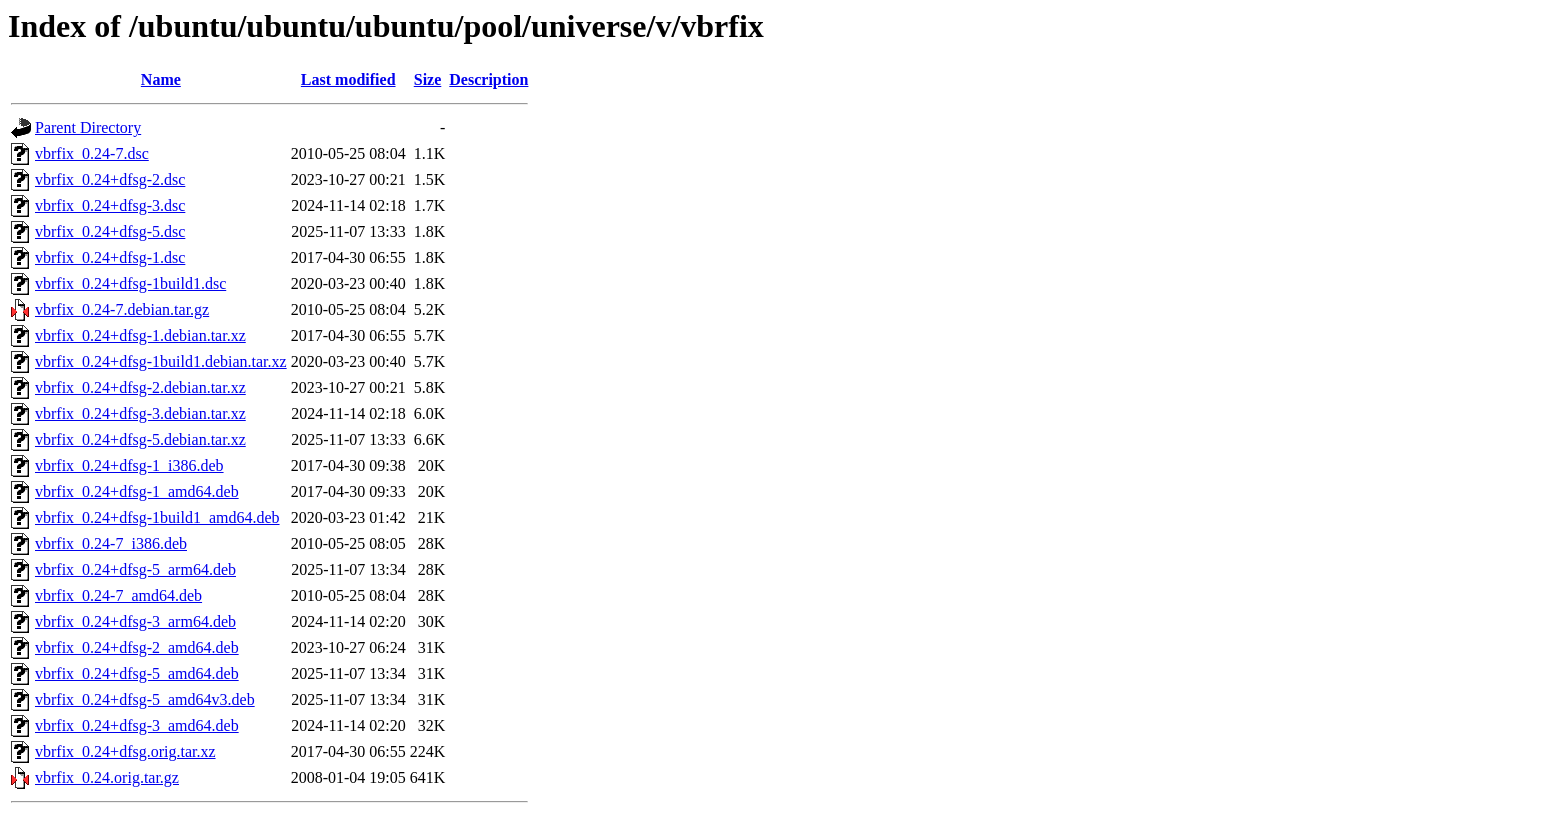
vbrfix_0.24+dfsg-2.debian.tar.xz (140, 387)
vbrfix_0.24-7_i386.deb (111, 543)
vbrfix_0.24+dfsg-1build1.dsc (130, 283)
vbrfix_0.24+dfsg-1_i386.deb (129, 465)
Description (488, 79)
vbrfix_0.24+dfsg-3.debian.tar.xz (140, 413)
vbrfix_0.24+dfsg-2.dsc (110, 179)
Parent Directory (88, 127)
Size (428, 79)
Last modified (348, 79)
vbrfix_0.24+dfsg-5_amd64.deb (137, 673)
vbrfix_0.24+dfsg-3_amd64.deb (137, 725)
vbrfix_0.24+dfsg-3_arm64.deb (135, 621)
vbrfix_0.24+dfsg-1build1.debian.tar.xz (161, 361)
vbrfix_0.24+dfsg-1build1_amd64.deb (157, 517)
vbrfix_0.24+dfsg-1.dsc (110, 257)
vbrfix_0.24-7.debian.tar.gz (122, 309)
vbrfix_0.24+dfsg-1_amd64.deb (137, 491)
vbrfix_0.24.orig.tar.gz (107, 777)
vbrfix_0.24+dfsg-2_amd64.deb (137, 647)
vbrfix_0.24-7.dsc (92, 153)
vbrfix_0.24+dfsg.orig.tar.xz (125, 751)
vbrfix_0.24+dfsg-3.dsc (110, 205)
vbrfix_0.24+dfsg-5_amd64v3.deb (145, 699)
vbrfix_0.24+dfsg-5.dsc (110, 231)
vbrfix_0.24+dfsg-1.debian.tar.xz (140, 335)
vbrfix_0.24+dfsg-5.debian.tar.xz (140, 439)
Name (161, 79)
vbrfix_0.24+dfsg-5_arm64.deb (135, 569)
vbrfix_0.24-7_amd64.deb (118, 595)
